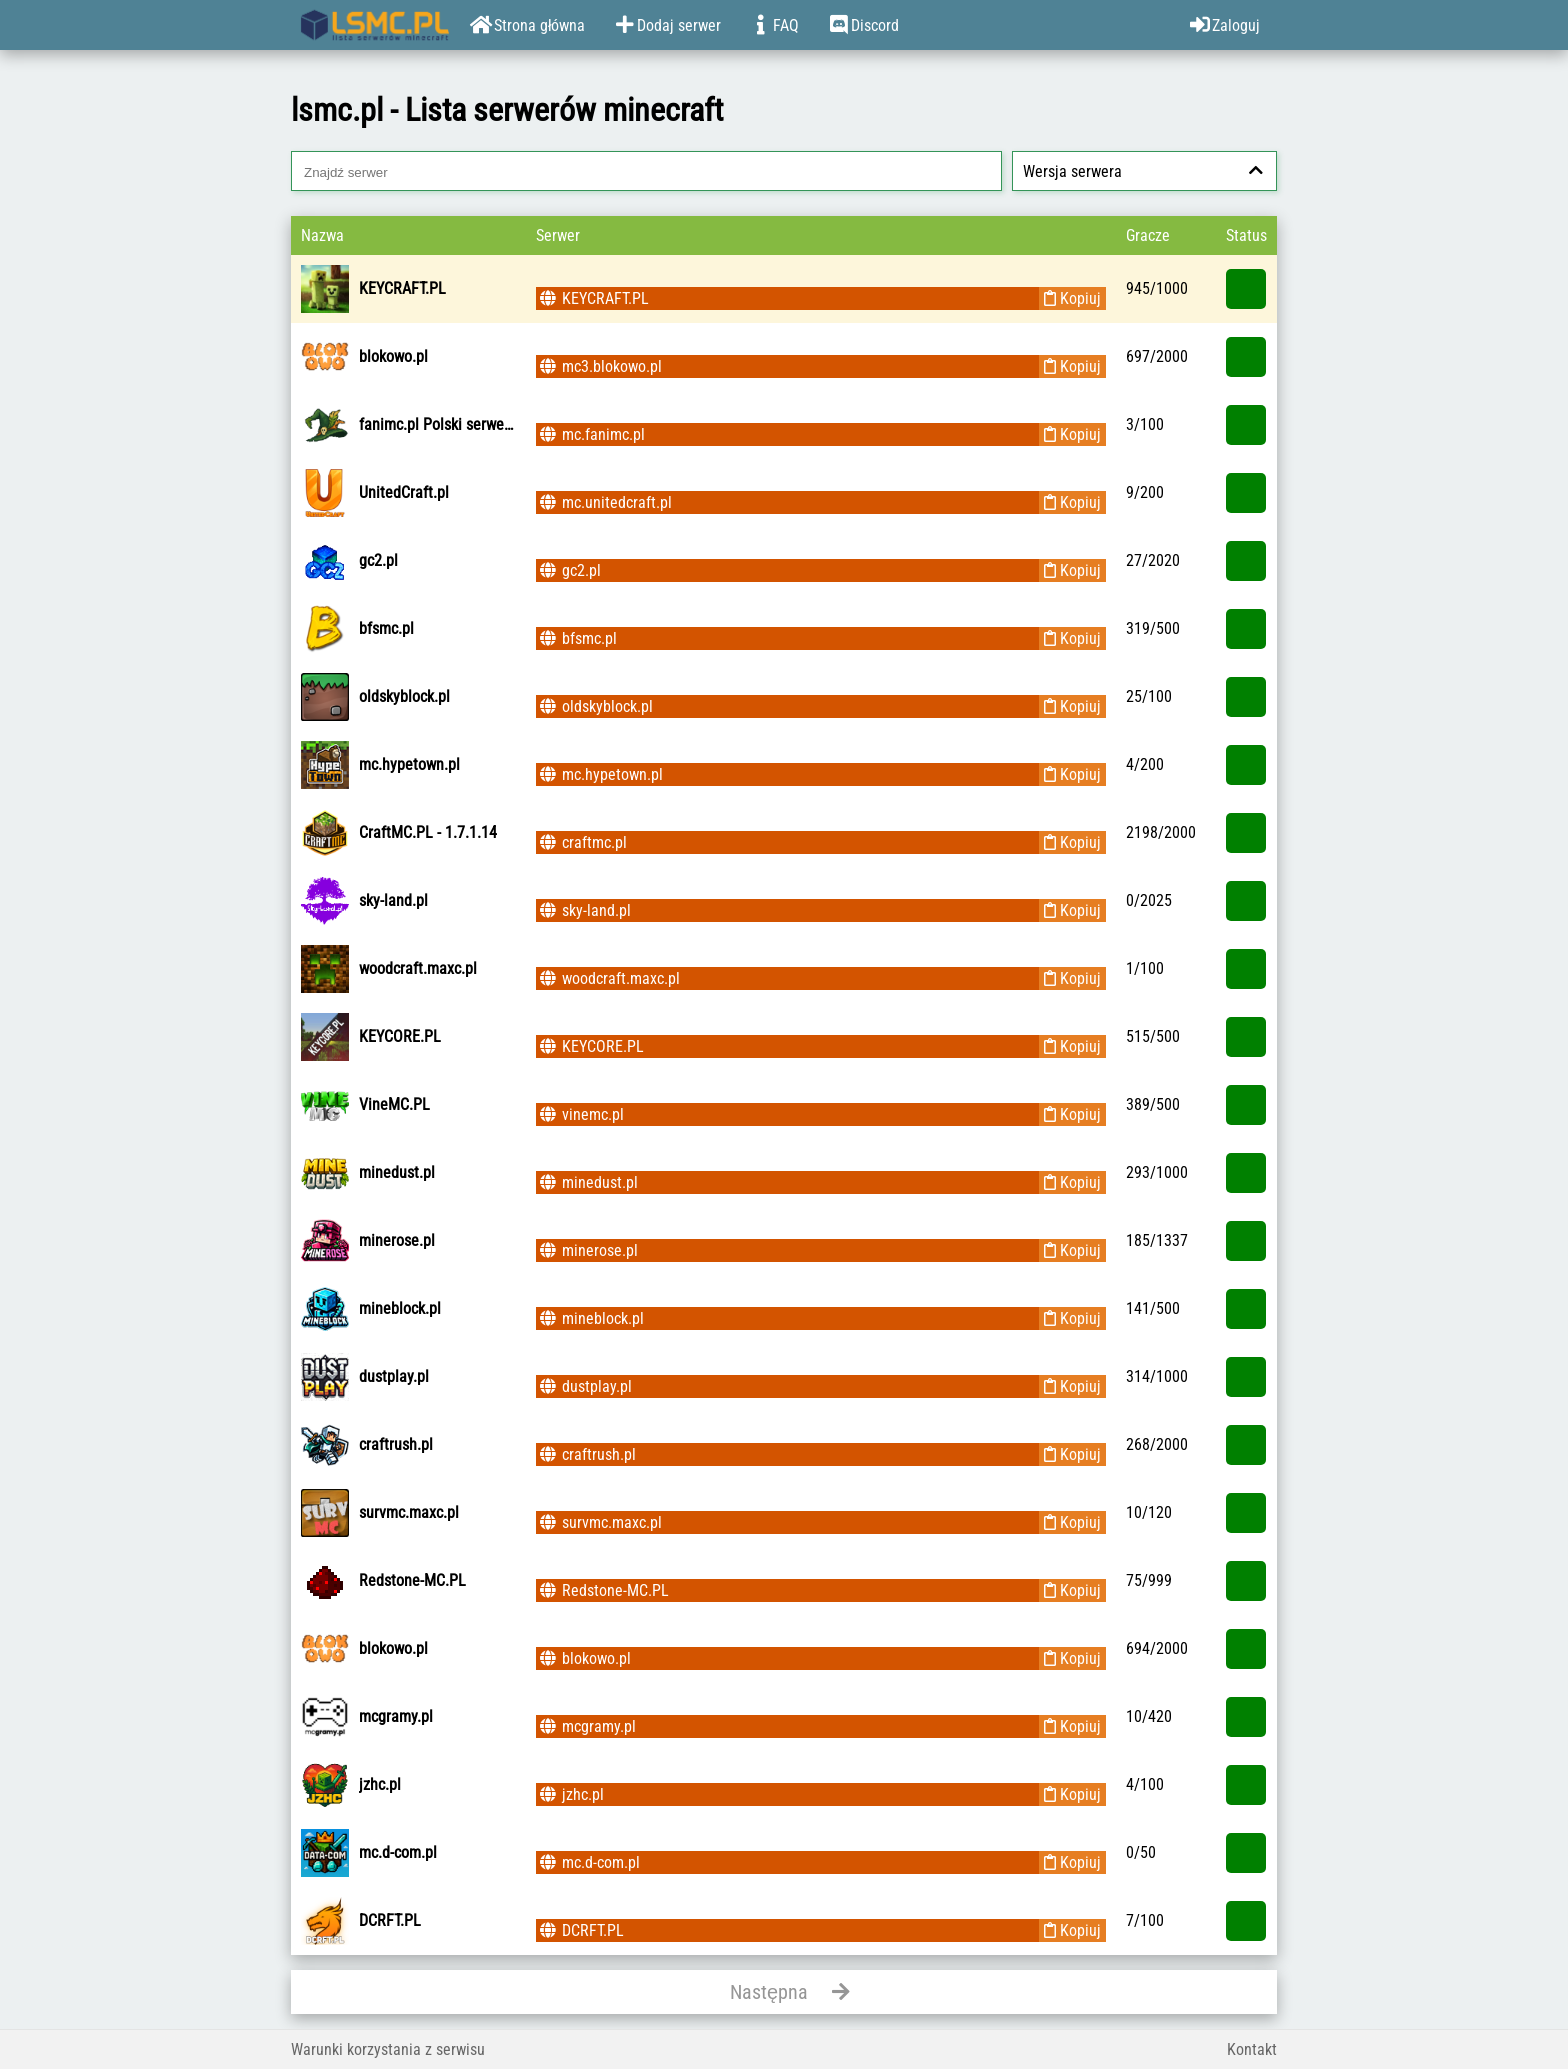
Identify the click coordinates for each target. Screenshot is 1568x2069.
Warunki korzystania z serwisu (388, 2049)
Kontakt (1252, 2049)
